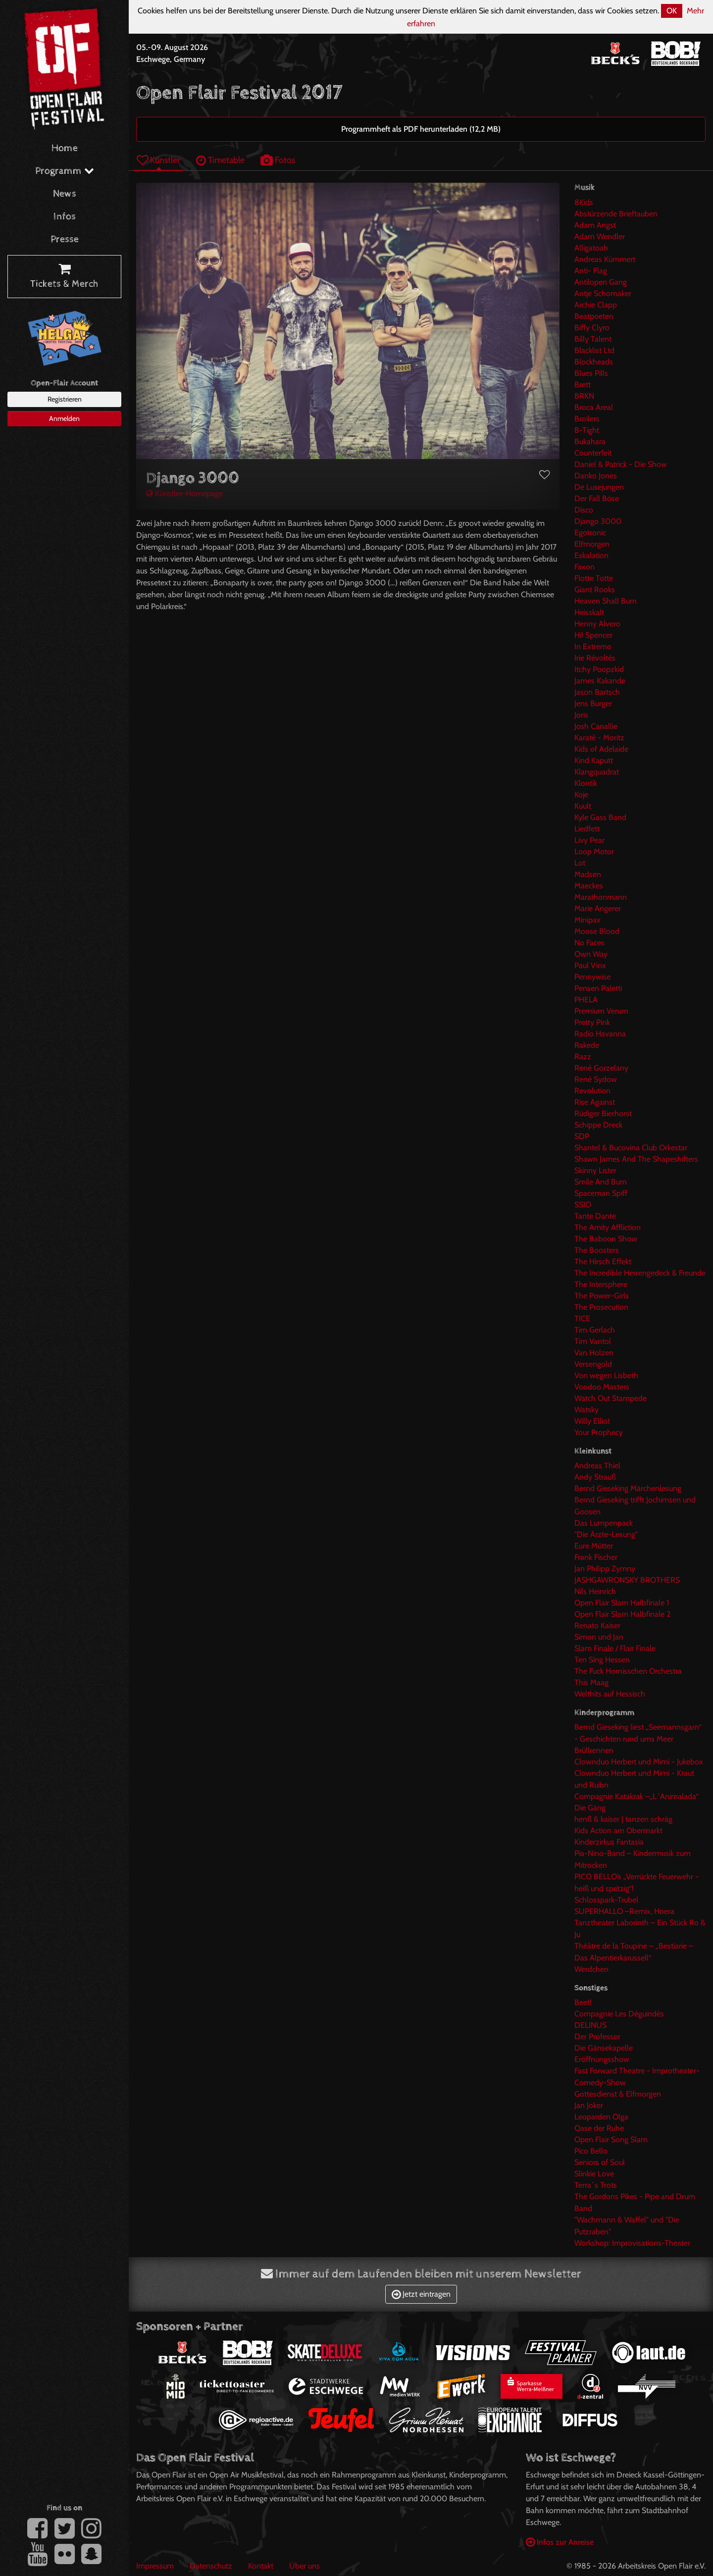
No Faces (589, 942)
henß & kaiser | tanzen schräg (623, 1819)
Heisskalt (589, 612)
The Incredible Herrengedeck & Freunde (640, 1273)
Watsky (586, 1409)
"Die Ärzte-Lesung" (606, 1534)
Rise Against (594, 1102)
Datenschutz (211, 2566)
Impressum (155, 2566)
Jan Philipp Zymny (604, 1568)
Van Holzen (593, 1352)
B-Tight (586, 430)
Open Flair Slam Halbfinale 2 (622, 1614)
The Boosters (596, 1250)
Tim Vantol (592, 1341)
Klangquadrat (596, 771)
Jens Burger (593, 703)
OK (671, 10)
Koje (581, 794)
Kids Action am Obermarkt (618, 1830)
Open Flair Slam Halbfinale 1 (621, 1602)
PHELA (586, 999)
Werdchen (591, 1969)
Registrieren (65, 399)
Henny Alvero (597, 623)
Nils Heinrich (595, 1591)
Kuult (582, 806)
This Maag (591, 1682)
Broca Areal (593, 407)
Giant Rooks (594, 589)
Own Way (591, 954)
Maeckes (588, 885)
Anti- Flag (590, 270)
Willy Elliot (592, 1421)
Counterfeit (592, 453)
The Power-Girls (601, 1295)
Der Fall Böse (596, 498)
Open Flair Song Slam (611, 2139)
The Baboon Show (605, 1238)
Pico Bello (591, 2151)
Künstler (158, 160)
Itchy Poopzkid (599, 669)
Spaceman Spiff (600, 1193)
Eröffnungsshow (601, 2059)
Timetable (220, 160)
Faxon (584, 566)
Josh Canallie (595, 726)
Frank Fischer (595, 1557)
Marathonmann (600, 897)
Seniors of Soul (599, 2162)
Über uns (304, 2566)
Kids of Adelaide (601, 749)
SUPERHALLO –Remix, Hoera (624, 1911)
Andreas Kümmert (604, 259)
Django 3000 (597, 521)
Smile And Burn (600, 1181)
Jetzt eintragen (421, 2294)
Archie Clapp (595, 304)
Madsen (587, 874)
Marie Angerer (597, 908)
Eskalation (591, 555)
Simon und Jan (598, 1637)
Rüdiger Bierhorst (603, 1113)
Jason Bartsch (597, 692)
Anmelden (64, 418)
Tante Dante (595, 1216)
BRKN (584, 396)
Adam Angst (595, 225)
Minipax (587, 920)
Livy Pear (589, 840)
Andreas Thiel (597, 1465)
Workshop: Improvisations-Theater (632, 2243)
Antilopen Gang (600, 282)
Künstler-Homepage (184, 493)
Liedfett (587, 828)
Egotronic (590, 532)
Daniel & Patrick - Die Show (620, 464)
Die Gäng (590, 1807)
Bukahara (590, 441)
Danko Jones (595, 475)
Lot (579, 863)
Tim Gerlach (594, 1330)
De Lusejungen (599, 487)
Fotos (277, 160)
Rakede (586, 1045)
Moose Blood (596, 931)
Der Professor (597, 2036)
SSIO (582, 1204)
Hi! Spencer (593, 635)
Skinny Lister (595, 1170)
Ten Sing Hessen (602, 1659)
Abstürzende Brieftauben (616, 213)
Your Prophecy (598, 1432)
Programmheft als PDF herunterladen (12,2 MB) (421, 129)
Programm (64, 171)
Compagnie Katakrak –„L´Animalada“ (636, 1796)
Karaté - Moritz (599, 737)
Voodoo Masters (601, 1386)
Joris (581, 715)
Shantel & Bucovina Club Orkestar (630, 1147)
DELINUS (590, 2025)
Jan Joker (588, 2105)
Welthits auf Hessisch (609, 1694)
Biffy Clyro (592, 327)
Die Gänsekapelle (603, 2048)
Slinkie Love (594, 2173)
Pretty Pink (592, 1022)
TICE (582, 1318)
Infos (64, 216)
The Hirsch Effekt (602, 1261)
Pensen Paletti (598, 988)
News (64, 194)
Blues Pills (591, 373)
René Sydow (595, 1079)
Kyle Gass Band (600, 817)
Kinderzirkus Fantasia (609, 1842)
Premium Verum (601, 1011)
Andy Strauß (595, 1477)
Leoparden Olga (601, 2116)
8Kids (583, 202)
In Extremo (592, 646)
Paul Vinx (590, 965)
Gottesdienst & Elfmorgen (617, 2094)
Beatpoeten (593, 316)
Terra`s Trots (595, 2185)
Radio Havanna (600, 1033)
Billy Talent (592, 339)
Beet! (583, 2002)
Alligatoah (591, 248)
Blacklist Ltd (594, 350)
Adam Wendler (599, 236)
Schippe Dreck (598, 1125)
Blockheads (593, 361)
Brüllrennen (593, 1750)
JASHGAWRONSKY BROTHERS (627, 1580)
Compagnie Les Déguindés (619, 2013)
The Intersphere (600, 1284)
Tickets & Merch (64, 277)
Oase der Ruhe (599, 2128)
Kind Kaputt (593, 760)
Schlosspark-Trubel (606, 1900)
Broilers (587, 418)
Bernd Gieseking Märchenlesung (627, 1488)
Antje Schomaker (602, 293)
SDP (581, 1136)
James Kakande (599, 680)
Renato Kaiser (597, 1625)
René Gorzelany (601, 1068)
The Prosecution (601, 1307)
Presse (65, 239)
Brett (582, 384)
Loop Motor (594, 851)
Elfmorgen (592, 544)
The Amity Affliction (607, 1227)
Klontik (585, 783)
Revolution (592, 1090)
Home (64, 148)
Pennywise (592, 976)
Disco (583, 510)
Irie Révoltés (594, 658)
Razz (582, 1056)
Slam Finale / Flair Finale (615, 1648)
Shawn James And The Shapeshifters (636, 1159)
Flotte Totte (593, 578)
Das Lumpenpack (603, 1523)
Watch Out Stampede (610, 1398)
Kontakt (260, 2566)
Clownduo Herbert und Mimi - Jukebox (638, 1761)
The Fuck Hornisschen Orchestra (628, 1671)
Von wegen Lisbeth (606, 1375)
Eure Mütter (593, 1545)
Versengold (593, 1364)
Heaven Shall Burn (605, 601)
